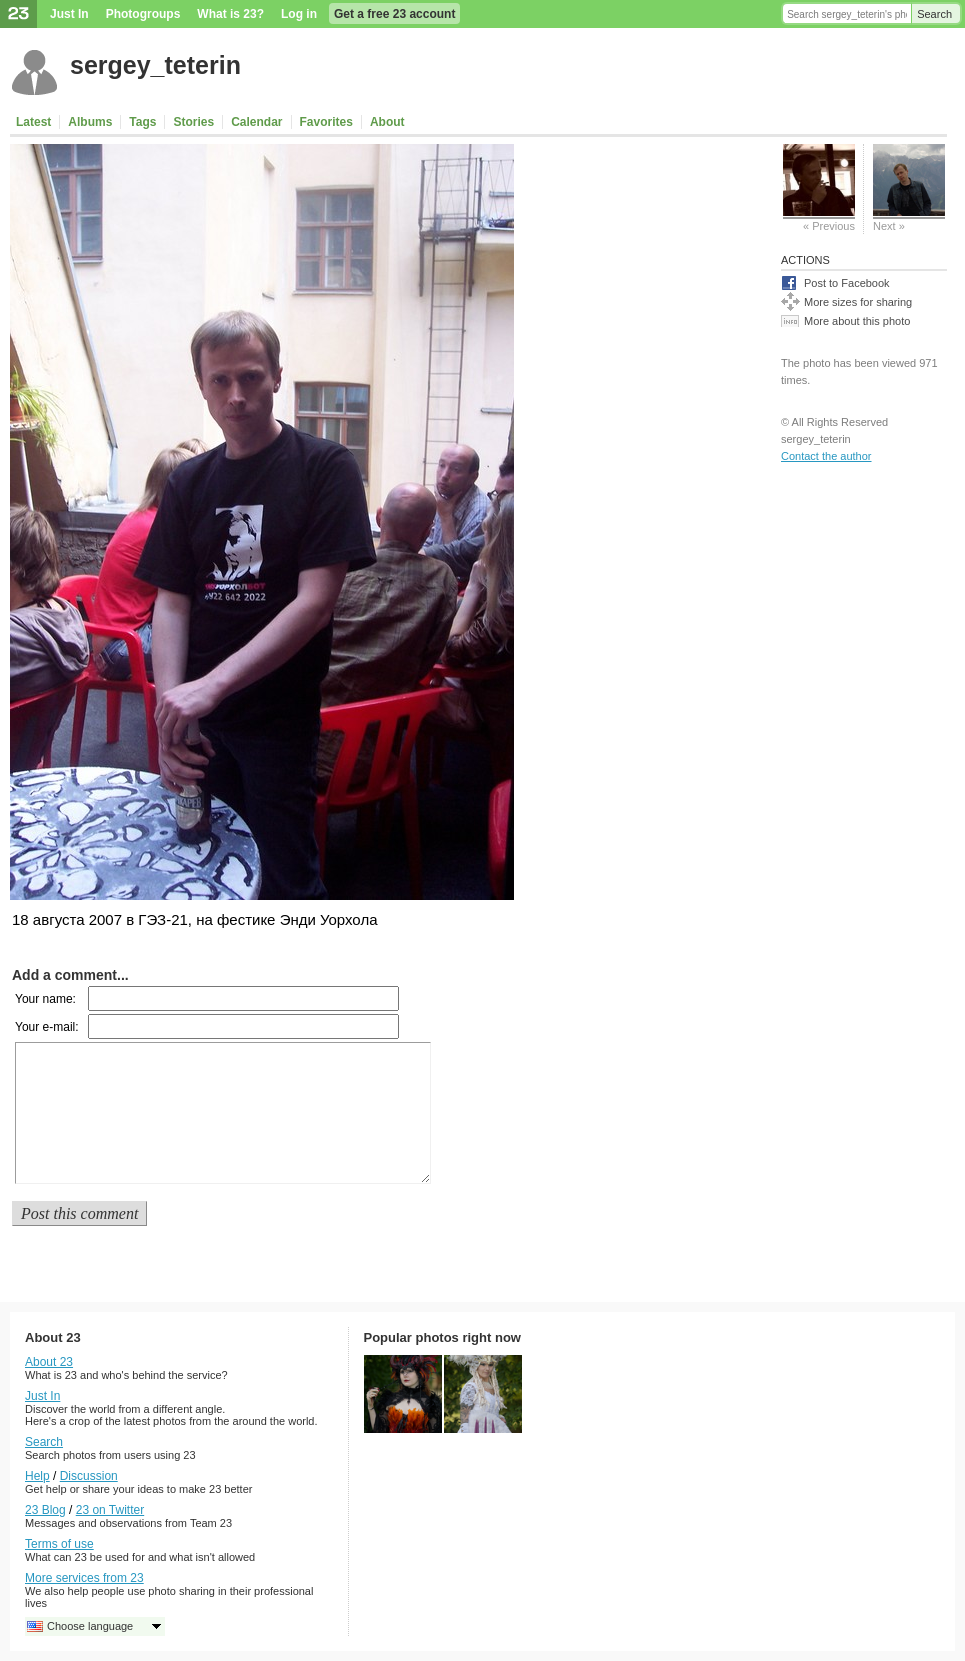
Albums (90, 122)
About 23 (49, 1362)
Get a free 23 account (394, 14)
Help (37, 1476)
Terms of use (59, 1544)
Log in (299, 14)
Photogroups (143, 14)
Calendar (256, 122)
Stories (193, 122)
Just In (69, 14)
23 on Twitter (110, 1510)
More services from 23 (84, 1578)
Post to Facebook (847, 283)
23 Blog (45, 1510)
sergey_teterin (155, 65)
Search (934, 14)
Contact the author (826, 456)
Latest (33, 122)
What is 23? (230, 14)
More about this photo (857, 321)
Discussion (89, 1476)
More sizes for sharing (858, 302)
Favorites (326, 122)
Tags (142, 122)
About (387, 122)
